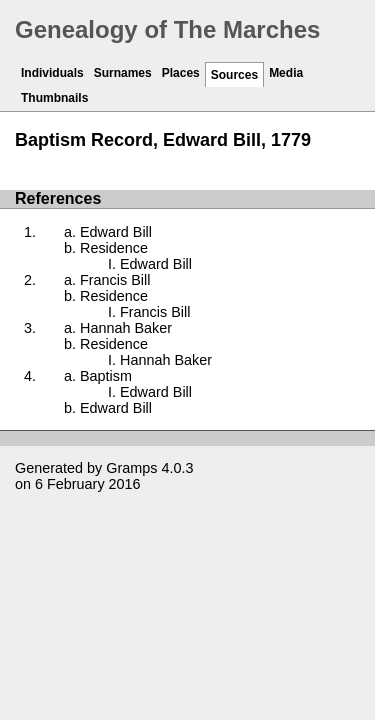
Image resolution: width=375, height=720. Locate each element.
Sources (234, 75)
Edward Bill (116, 232)
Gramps (131, 468)
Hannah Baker (126, 328)
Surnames (123, 73)
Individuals (52, 73)
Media (286, 73)
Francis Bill (115, 280)
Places (181, 73)
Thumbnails (54, 98)
